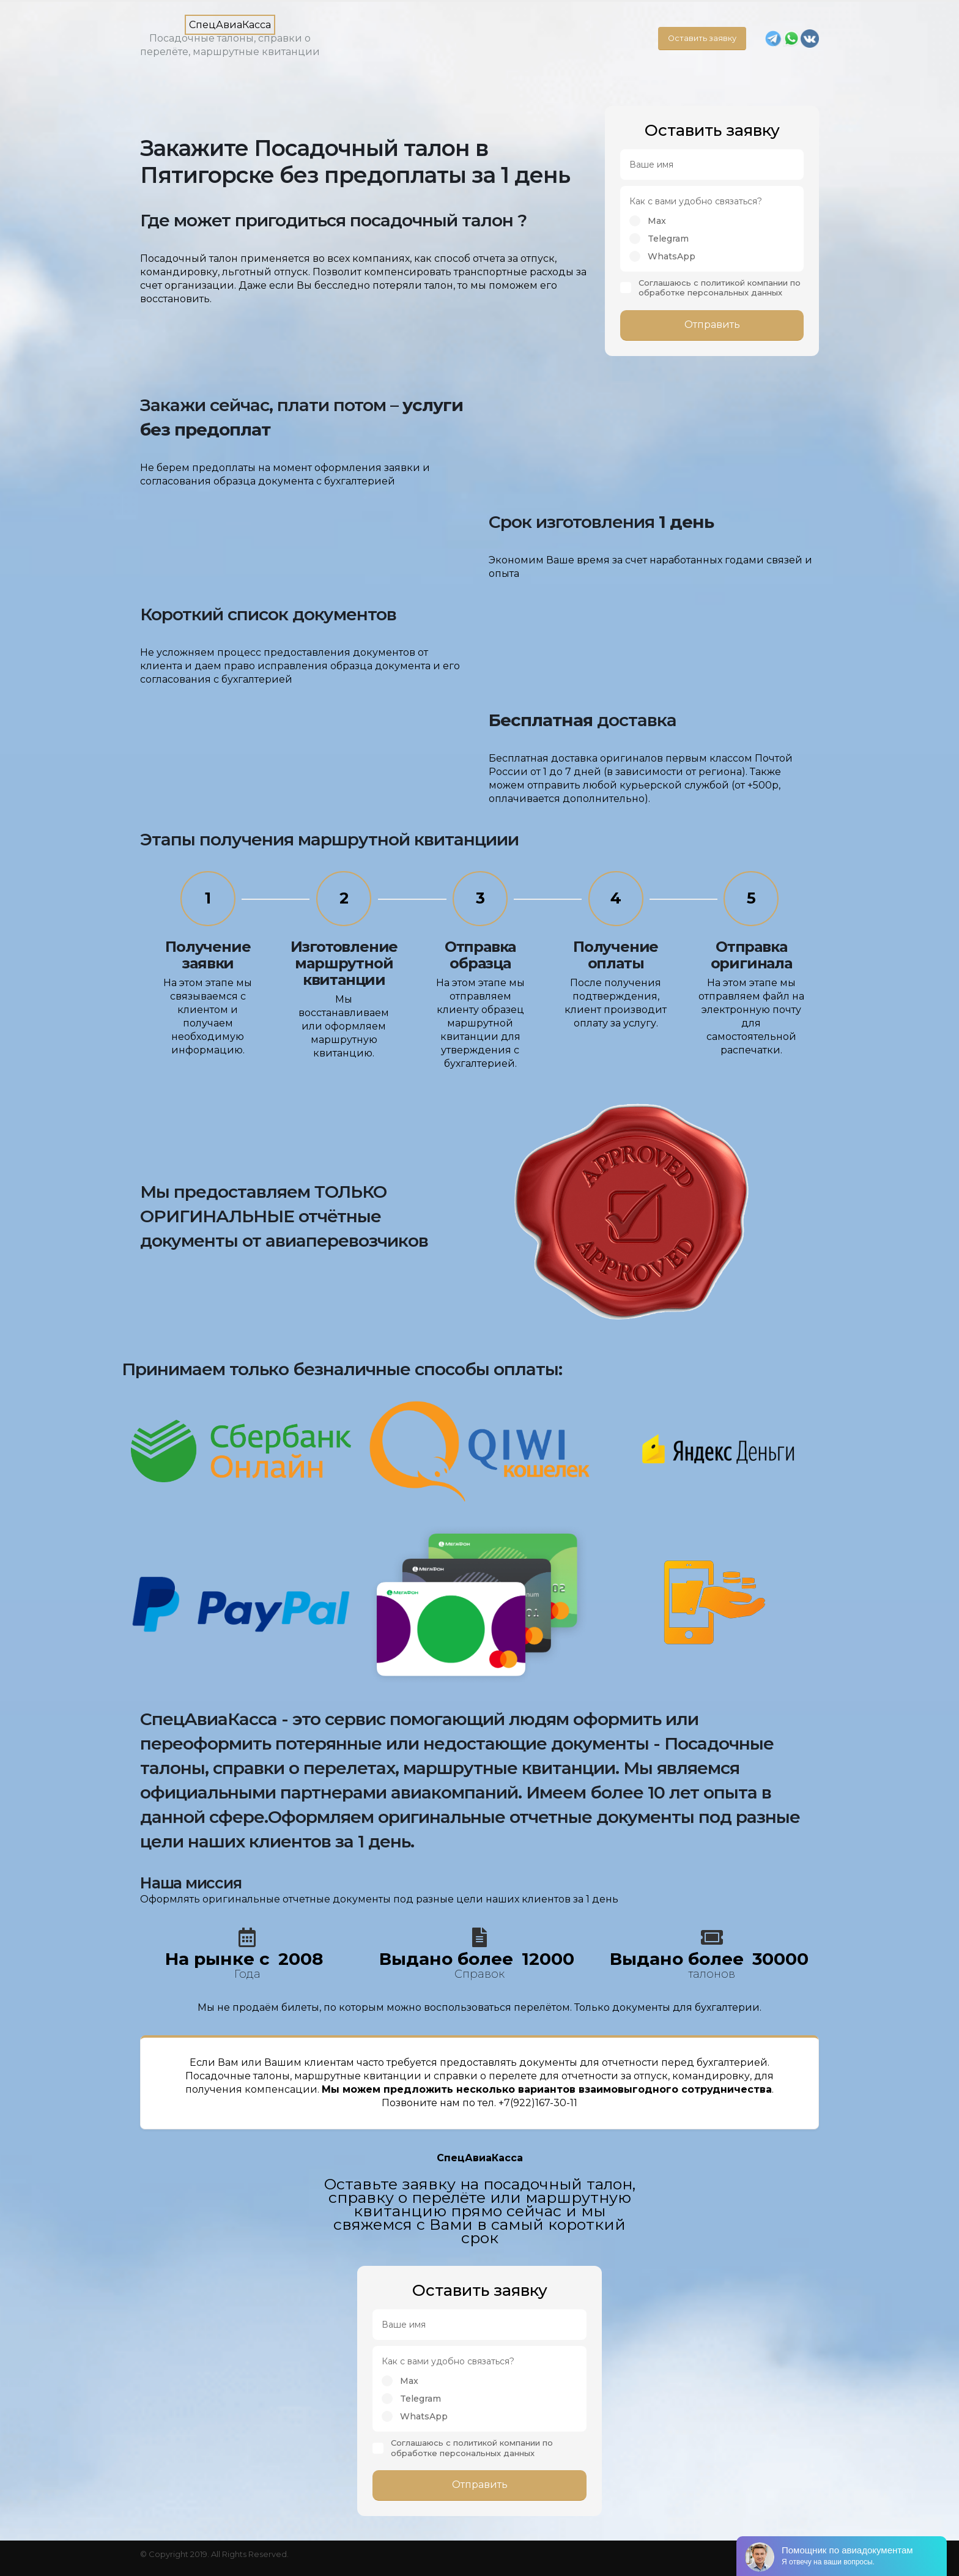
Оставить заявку (702, 38)
